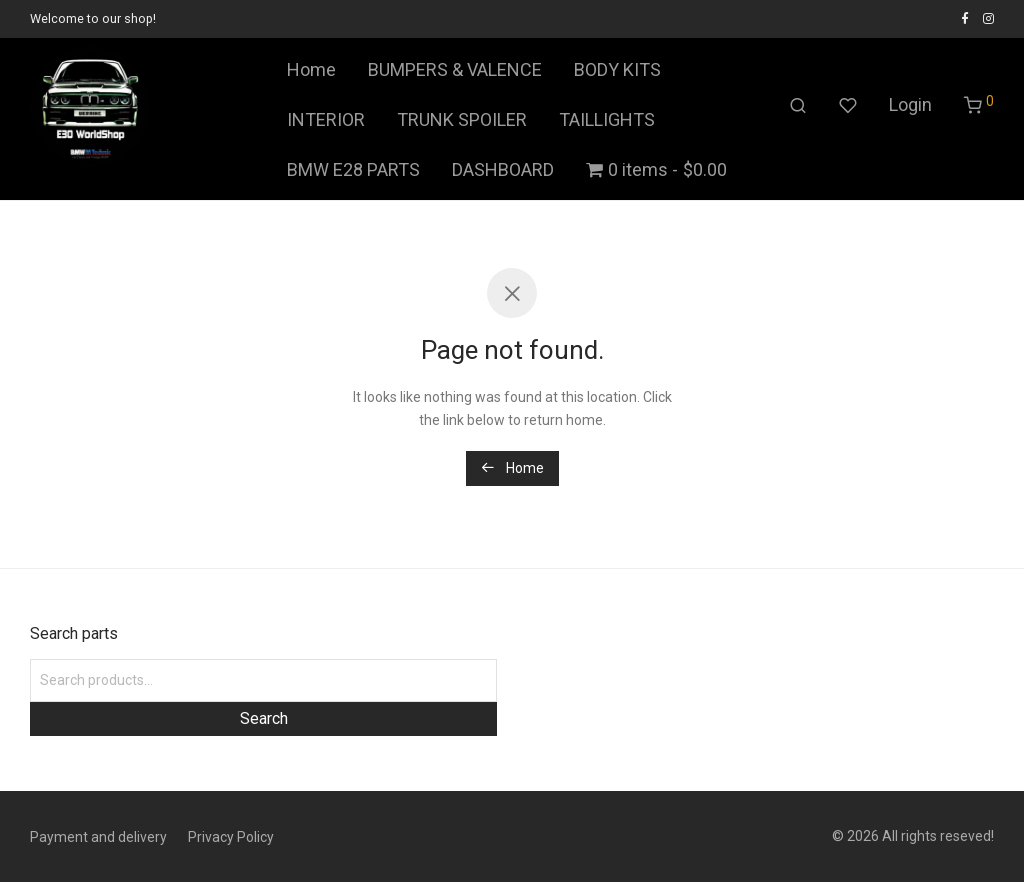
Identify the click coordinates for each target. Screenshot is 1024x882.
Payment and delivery (98, 837)
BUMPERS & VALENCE (455, 69)
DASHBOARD (503, 169)
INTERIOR (326, 119)
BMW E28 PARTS (353, 169)
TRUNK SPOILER (462, 119)
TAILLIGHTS (607, 119)
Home (311, 69)
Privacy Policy (231, 837)
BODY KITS (617, 69)
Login (910, 104)
